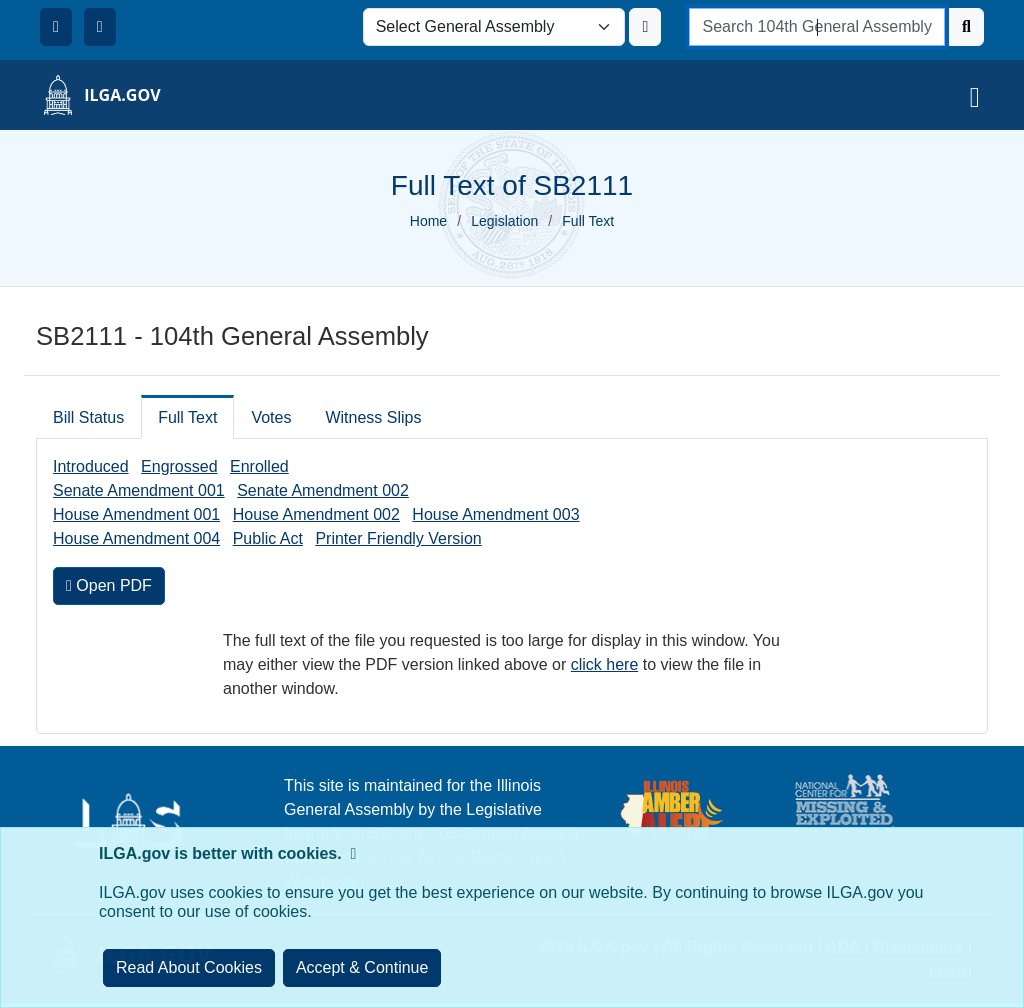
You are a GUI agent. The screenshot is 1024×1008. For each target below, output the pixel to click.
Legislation (504, 221)
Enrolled (259, 466)
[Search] (966, 27)
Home (428, 221)
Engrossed (179, 466)
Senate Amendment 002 (323, 490)
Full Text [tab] (187, 417)
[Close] (362, 968)
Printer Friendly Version (398, 538)
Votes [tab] (271, 417)
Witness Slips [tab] (373, 417)
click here (605, 664)
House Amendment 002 (316, 514)
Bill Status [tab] (88, 417)
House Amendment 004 (136, 538)
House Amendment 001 (136, 514)
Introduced (91, 466)
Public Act (268, 538)
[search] (817, 27)
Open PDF (109, 585)
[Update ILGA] (645, 27)
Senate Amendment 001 (139, 490)
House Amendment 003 (495, 514)
